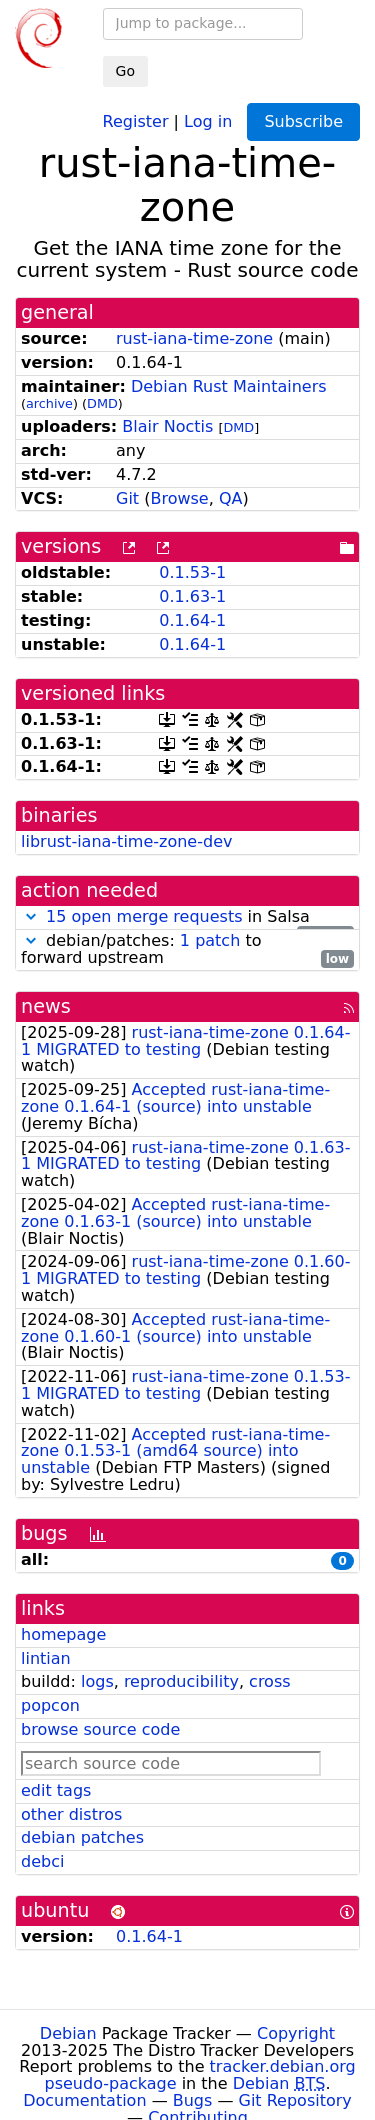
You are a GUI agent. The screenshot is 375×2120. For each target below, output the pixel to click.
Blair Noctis (167, 426)
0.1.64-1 (192, 620)
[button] (31, 916)
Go (125, 71)
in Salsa (187, 917)
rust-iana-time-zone (194, 338)
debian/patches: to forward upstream (187, 950)
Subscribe (303, 121)
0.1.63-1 (192, 596)
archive (49, 403)
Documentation (84, 2100)
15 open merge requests (144, 916)
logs (97, 1681)
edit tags (56, 1790)
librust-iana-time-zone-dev (126, 841)
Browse (179, 498)
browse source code (100, 1729)
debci (42, 1861)
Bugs (193, 2100)
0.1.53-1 (192, 572)
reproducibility (181, 1681)
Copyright (296, 2033)
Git (127, 498)
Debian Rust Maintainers (229, 386)
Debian (68, 2033)
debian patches (82, 1837)
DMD (102, 403)
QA (231, 498)
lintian (46, 1658)
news (46, 1006)
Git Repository (295, 2100)
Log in (208, 120)
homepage (63, 1634)
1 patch (210, 940)
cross (269, 1681)
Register (136, 120)
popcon (50, 1705)
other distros (71, 1814)
